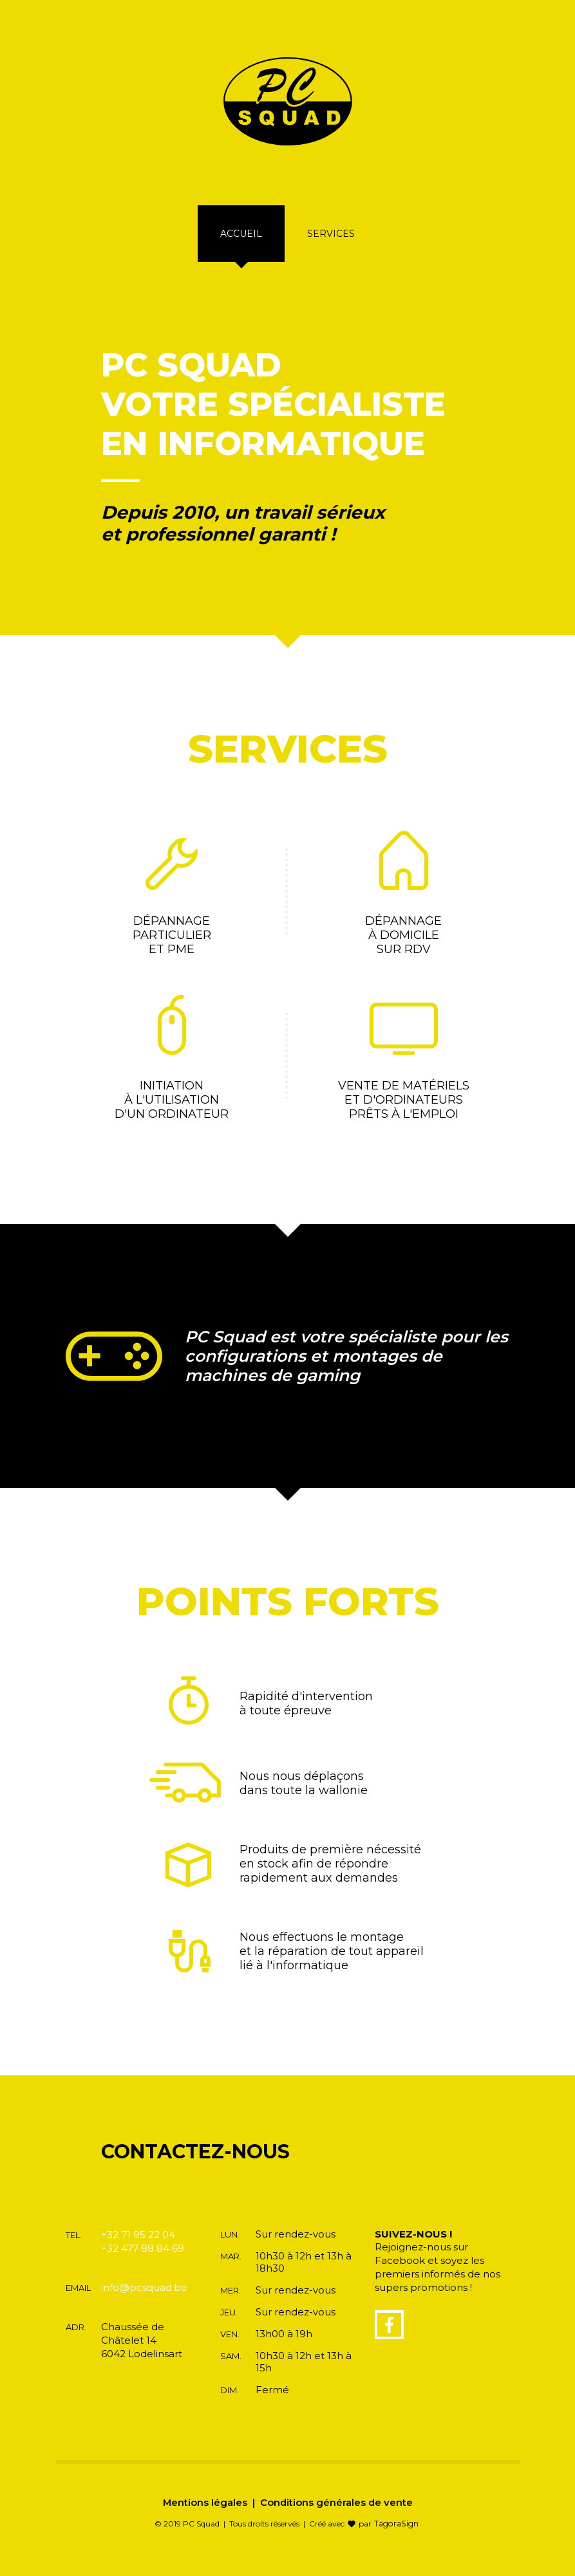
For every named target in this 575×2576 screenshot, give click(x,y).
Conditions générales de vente (336, 2516)
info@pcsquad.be (144, 2301)
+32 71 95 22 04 (138, 2249)
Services (331, 248)
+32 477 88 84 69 (142, 2262)
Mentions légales (204, 2516)
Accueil (241, 248)
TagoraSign (396, 2538)
